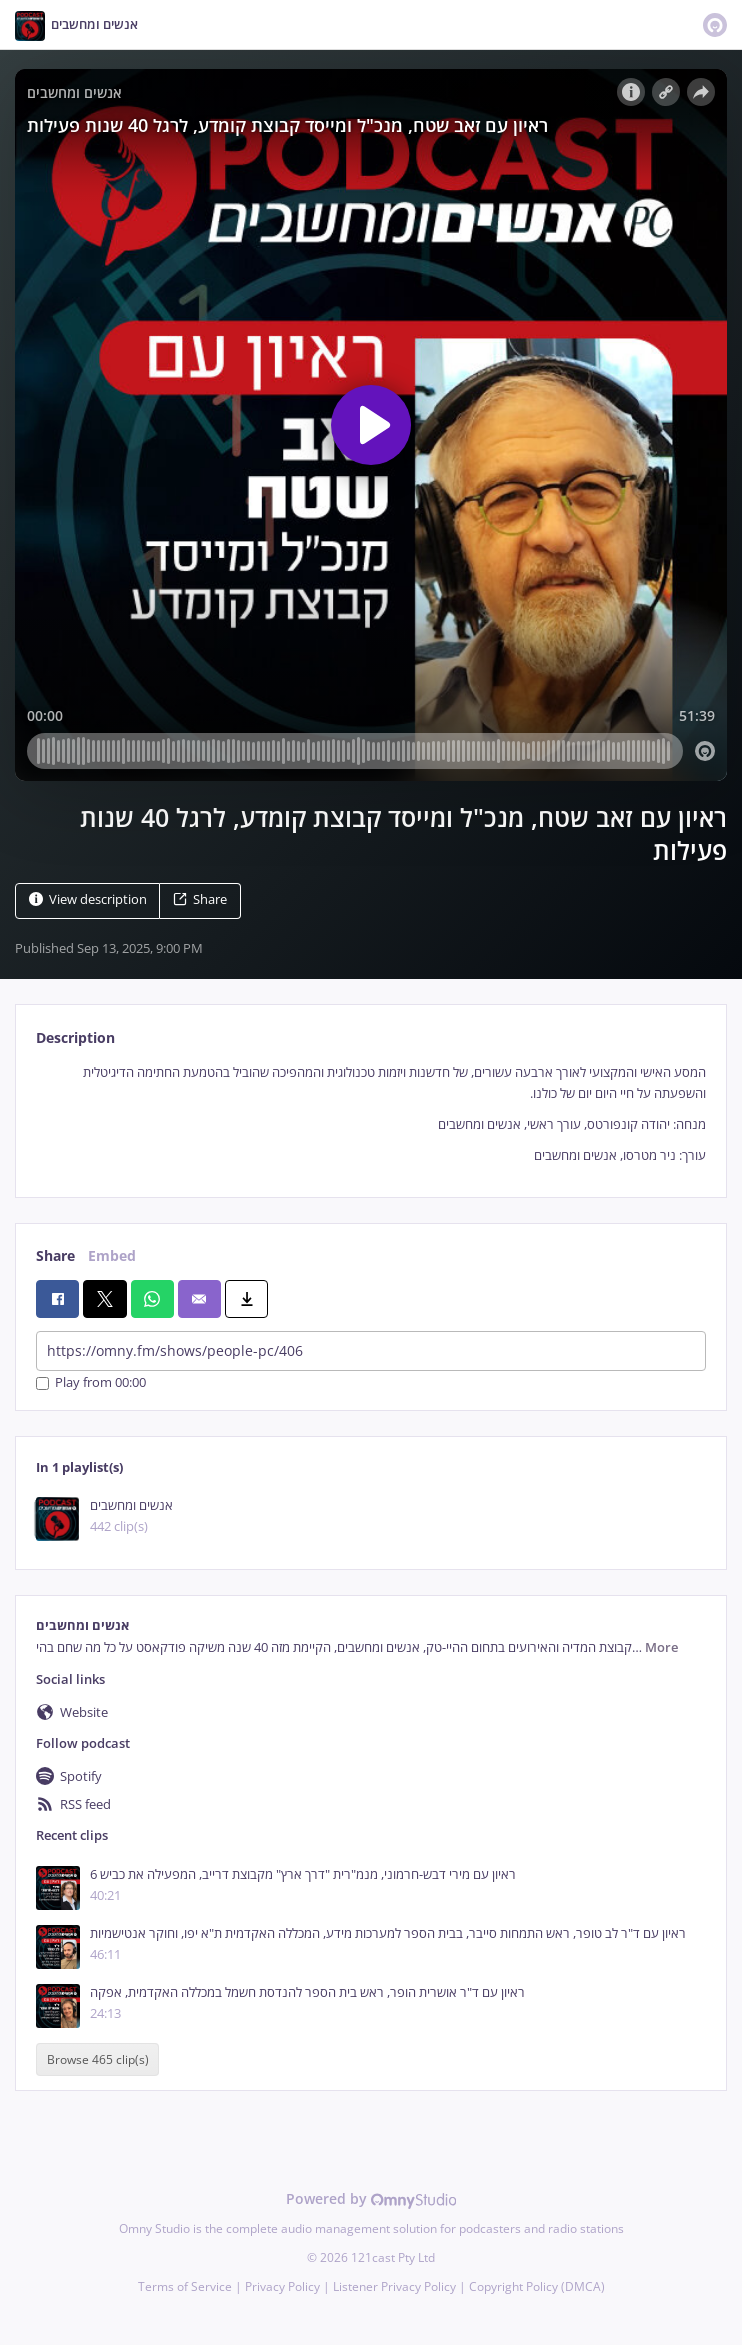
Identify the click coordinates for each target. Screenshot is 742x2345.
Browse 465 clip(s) (98, 2059)
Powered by (371, 2198)
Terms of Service (185, 2286)
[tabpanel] (371, 1114)
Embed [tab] (112, 1255)
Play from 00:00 (91, 1383)
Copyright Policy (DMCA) (537, 2286)
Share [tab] (55, 1255)
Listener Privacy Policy (394, 2286)
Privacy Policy (282, 2286)
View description (88, 899)
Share (200, 899)
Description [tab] (75, 1037)
